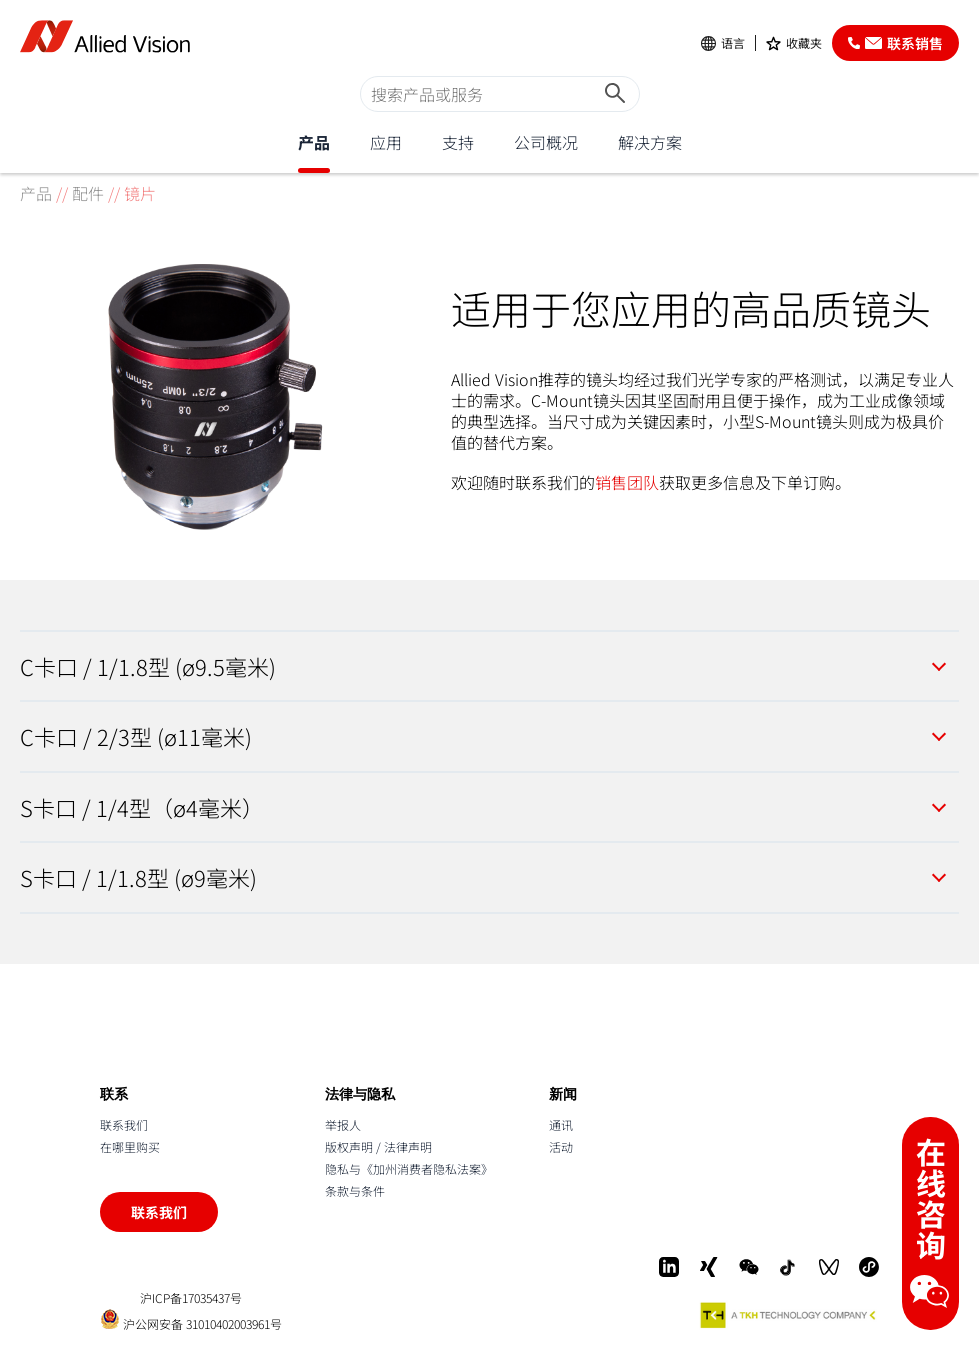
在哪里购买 (130, 1146)
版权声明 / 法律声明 (378, 1146)
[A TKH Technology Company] (789, 1315)
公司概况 (546, 142)
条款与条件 (355, 1190)
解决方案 (650, 142)
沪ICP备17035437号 (191, 1298)
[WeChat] (749, 1267)
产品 (314, 142)
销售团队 (627, 482)
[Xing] (709, 1267)
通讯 (561, 1124)
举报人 (343, 1124)
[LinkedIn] (669, 1267)
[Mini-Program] (869, 1267)
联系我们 (124, 1124)
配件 (88, 193)
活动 (561, 1146)
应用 (386, 142)
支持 (458, 142)
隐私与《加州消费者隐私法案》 (409, 1168)
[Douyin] (789, 1267)
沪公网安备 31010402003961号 (191, 1319)
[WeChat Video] (829, 1267)
